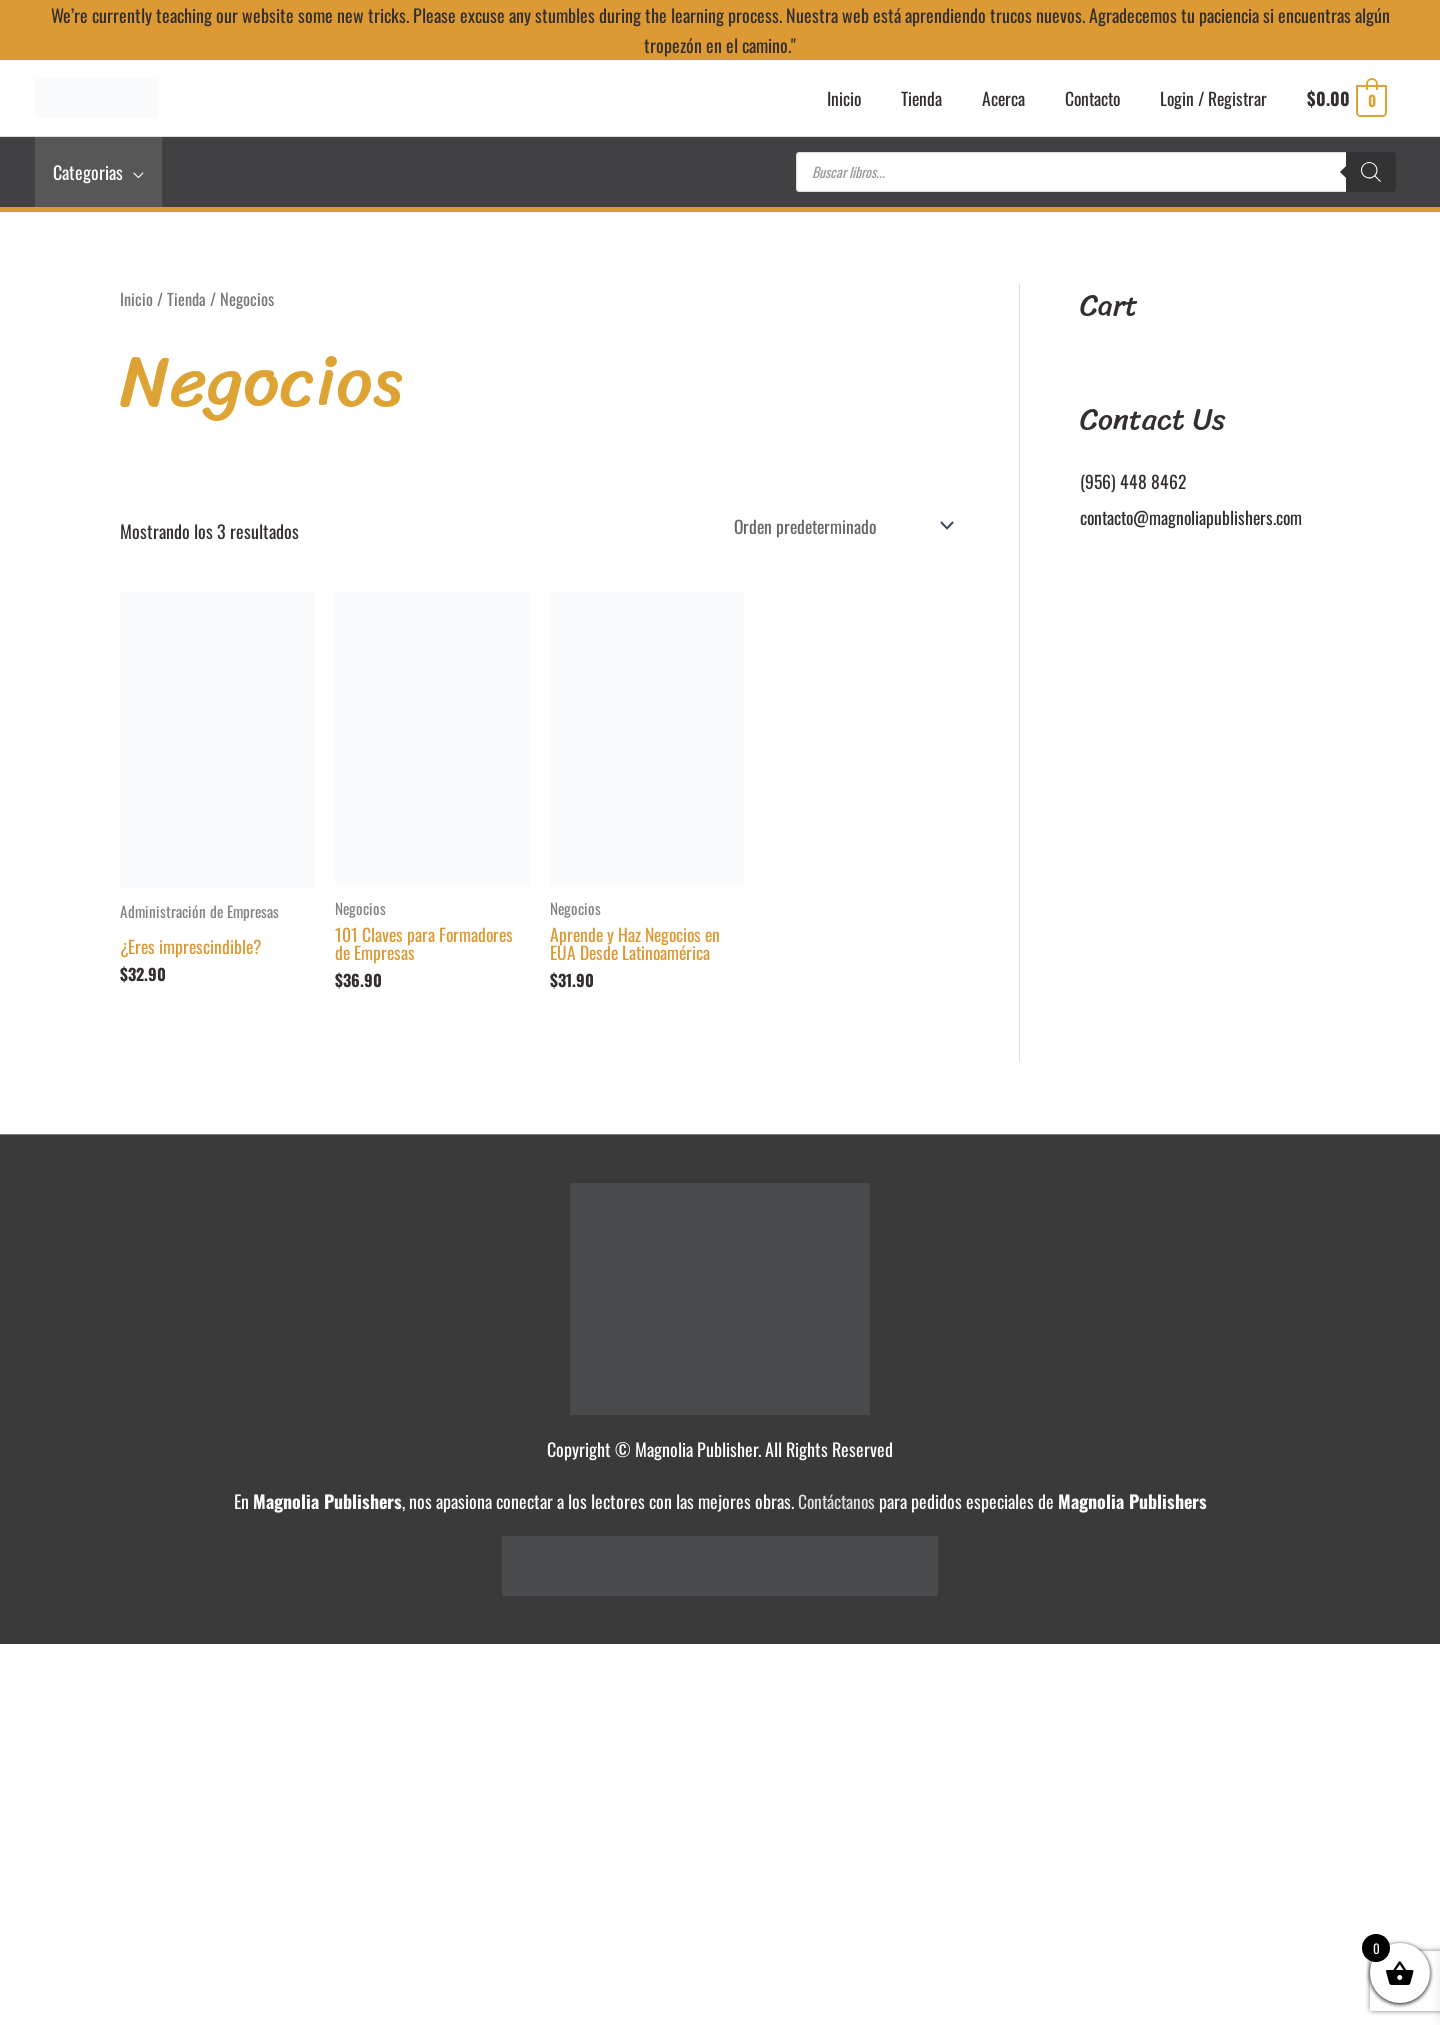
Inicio (136, 301)
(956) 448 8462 (1134, 484)
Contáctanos (836, 1506)
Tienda (186, 301)
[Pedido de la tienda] (834, 529)
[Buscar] (1371, 175)
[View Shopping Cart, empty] (1346, 100)
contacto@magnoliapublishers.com (1194, 520)
